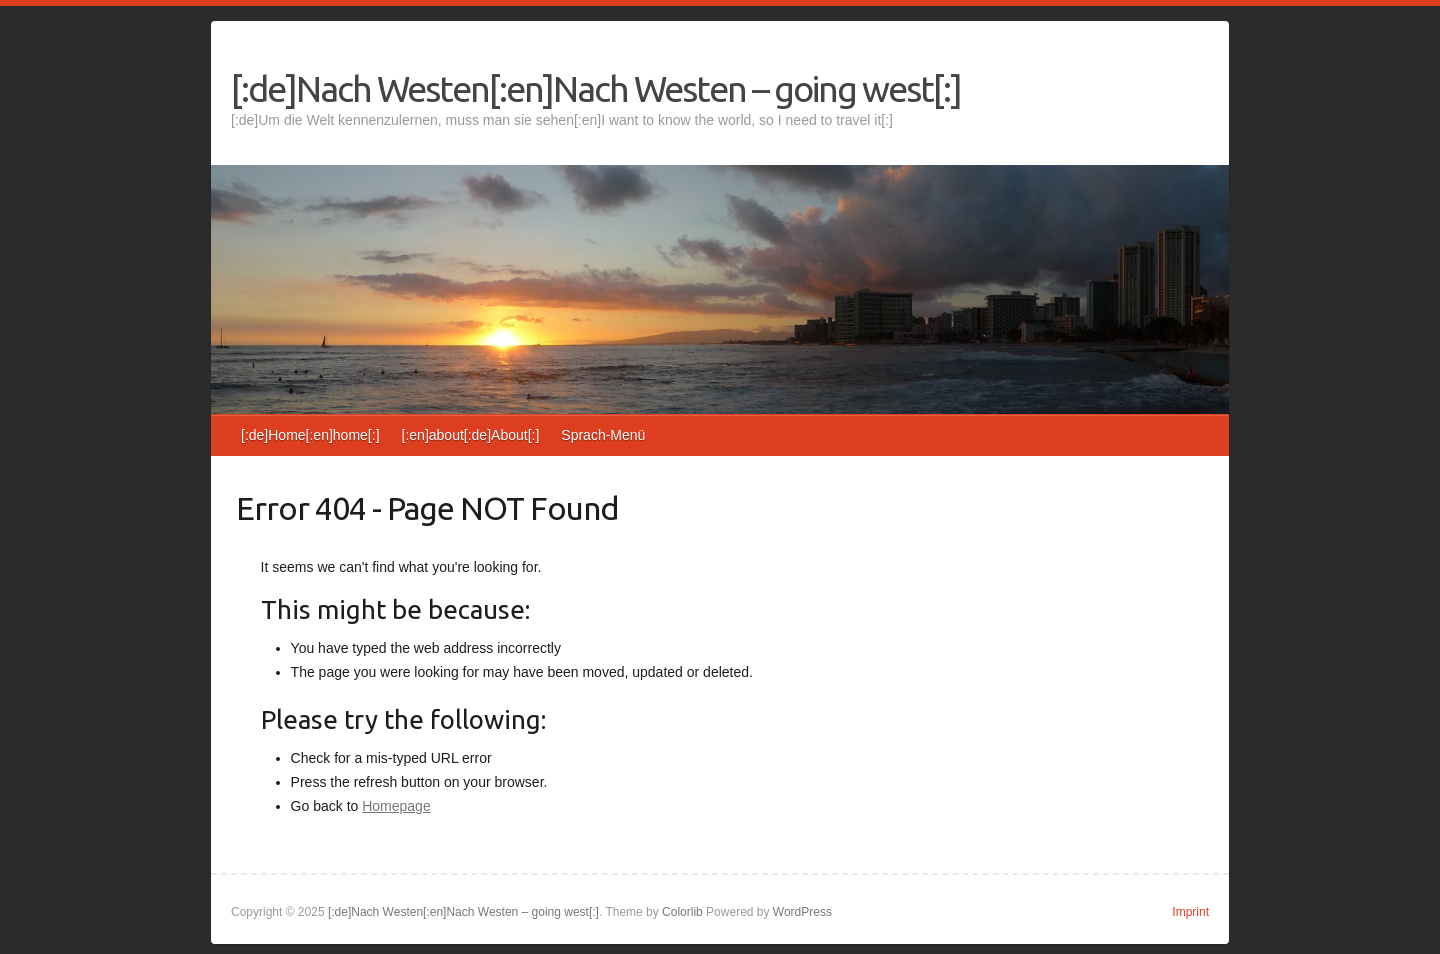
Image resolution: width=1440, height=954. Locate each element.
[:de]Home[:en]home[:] (310, 435)
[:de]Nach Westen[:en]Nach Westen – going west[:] (596, 88)
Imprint (1190, 912)
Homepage (396, 806)
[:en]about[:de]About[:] (471, 435)
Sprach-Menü (603, 435)
